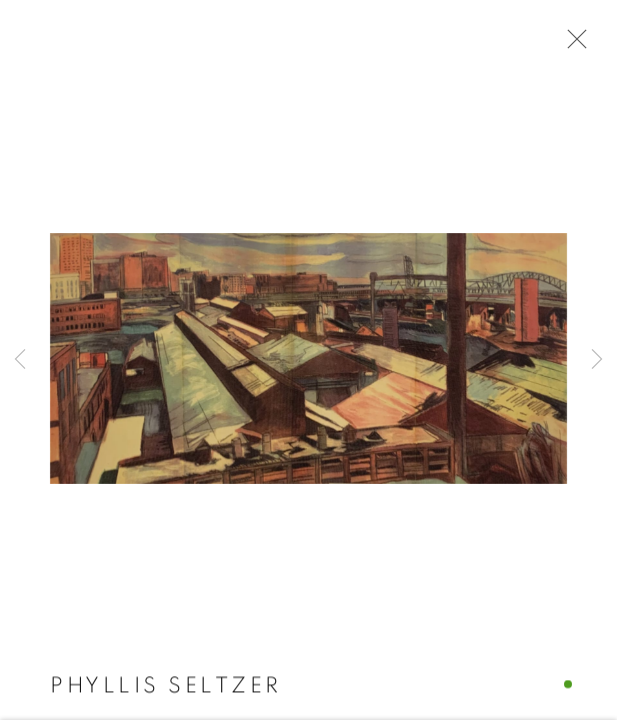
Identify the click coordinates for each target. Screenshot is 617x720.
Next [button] (597, 360)
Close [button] (572, 45)
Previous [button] (20, 360)
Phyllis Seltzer (166, 686)
